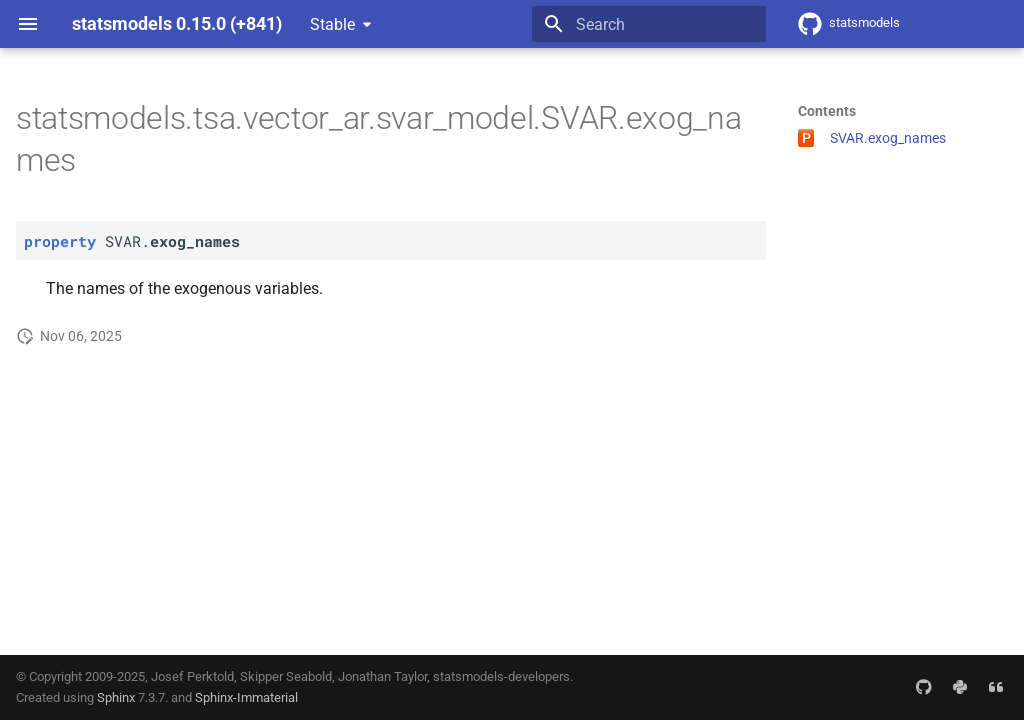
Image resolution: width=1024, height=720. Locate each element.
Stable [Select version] (332, 24)
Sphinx (116, 697)
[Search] (649, 24)
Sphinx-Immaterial (246, 697)
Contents (827, 111)
